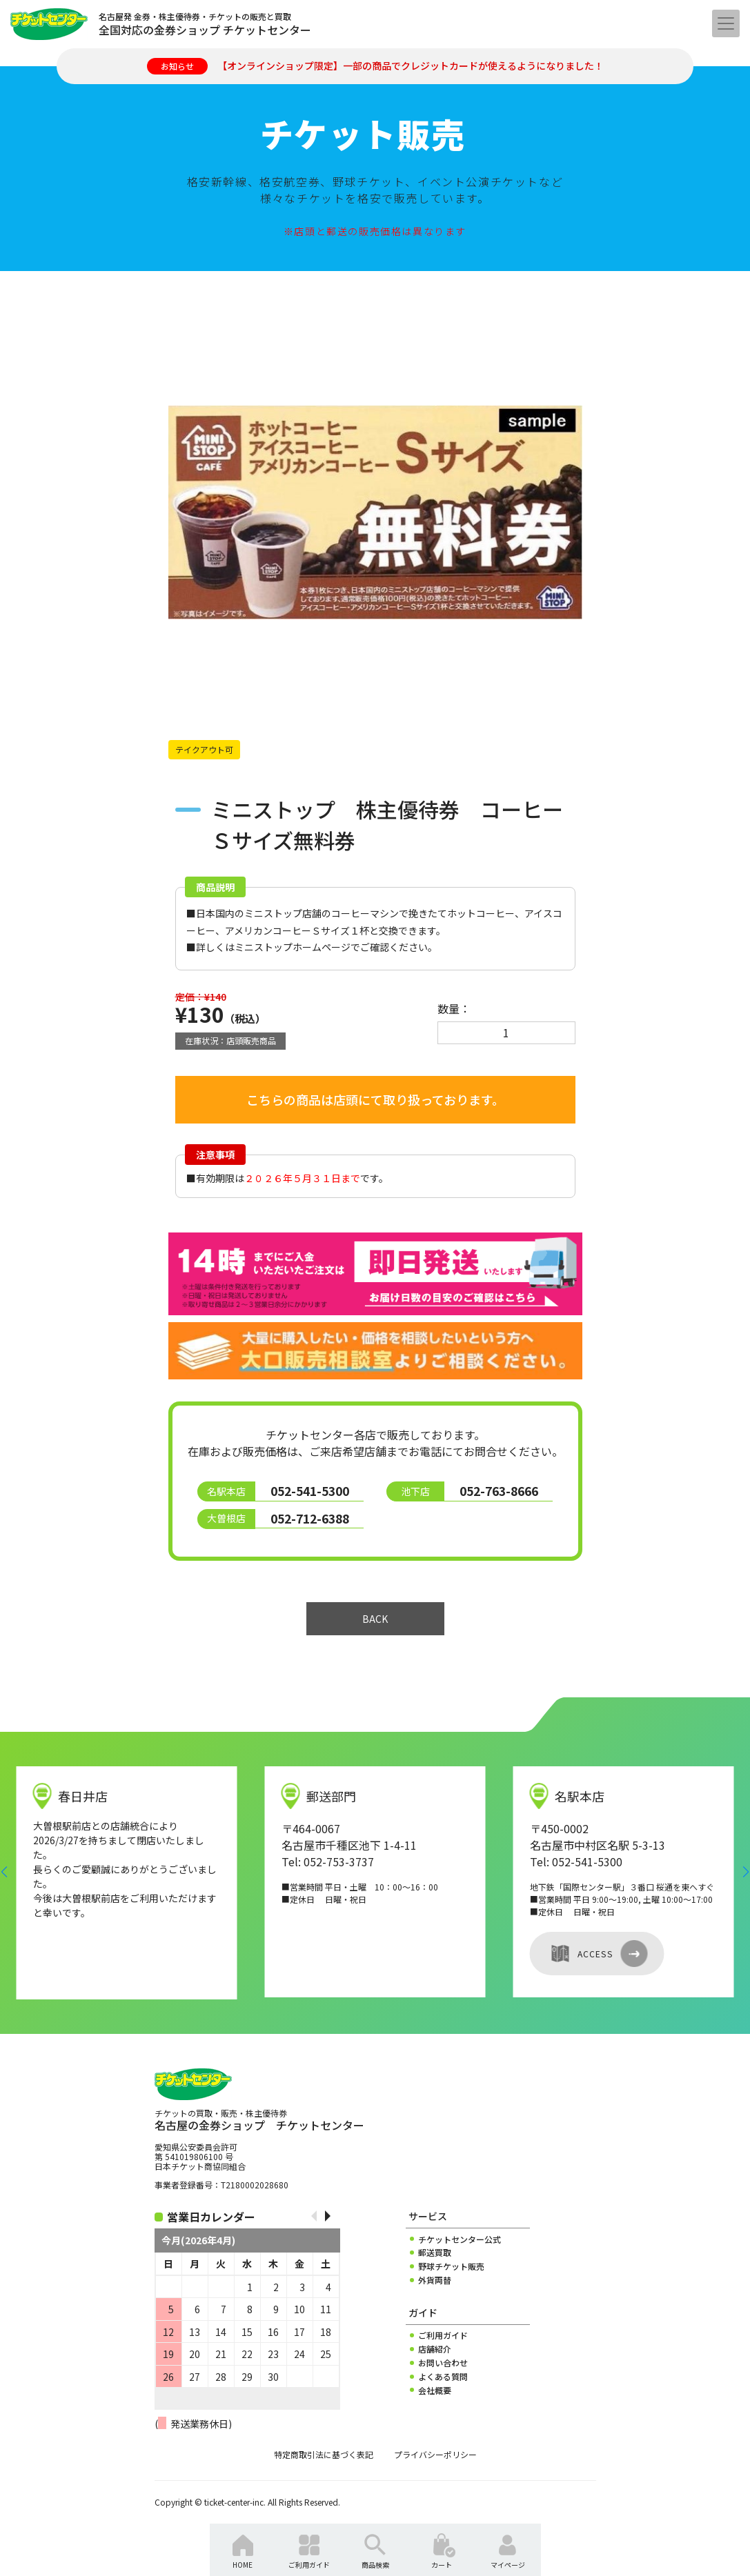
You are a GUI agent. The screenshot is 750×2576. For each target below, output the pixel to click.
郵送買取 (434, 2252)
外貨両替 (434, 2280)
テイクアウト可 (204, 749)
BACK (375, 1619)
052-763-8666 (499, 1490)
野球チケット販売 (451, 2266)
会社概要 (434, 2390)
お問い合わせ (443, 2363)
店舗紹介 (434, 2349)
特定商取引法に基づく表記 (323, 2454)
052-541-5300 (309, 1490)
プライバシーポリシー (435, 2454)
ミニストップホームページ (293, 947)
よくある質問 (443, 2377)
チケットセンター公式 (459, 2239)
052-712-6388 (309, 1518)
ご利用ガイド (443, 2335)
